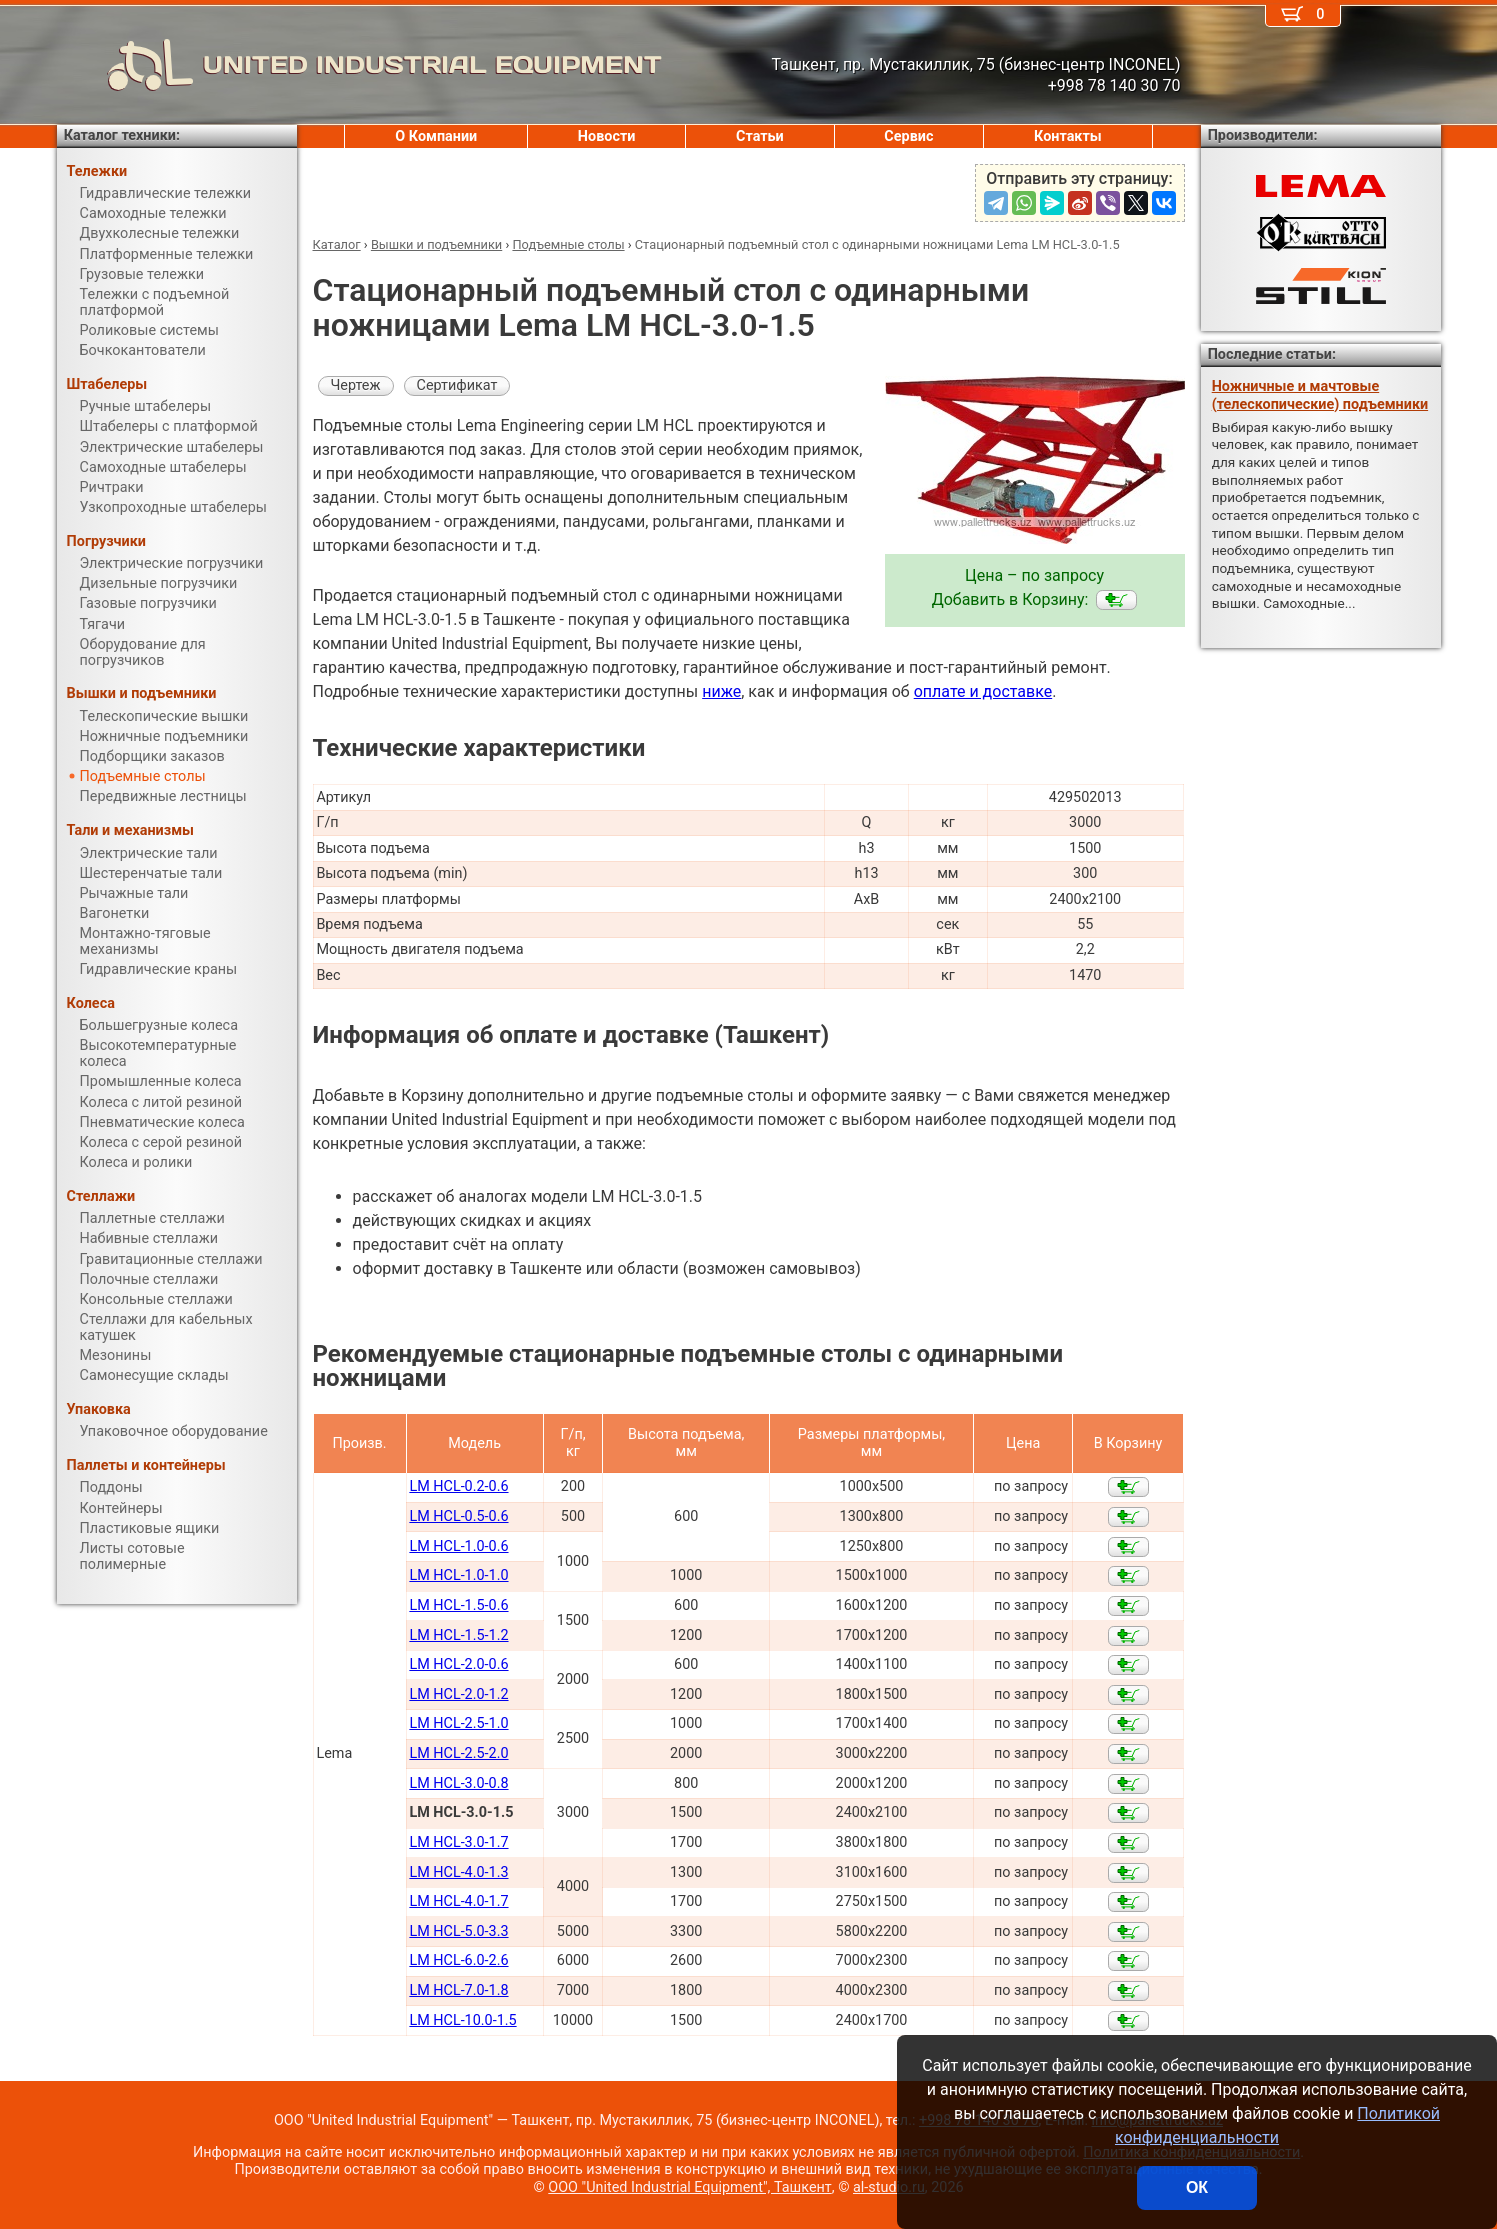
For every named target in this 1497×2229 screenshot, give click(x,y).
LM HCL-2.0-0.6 (458, 1664)
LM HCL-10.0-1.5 (462, 2020)
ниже (721, 691)
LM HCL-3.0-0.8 (458, 1783)
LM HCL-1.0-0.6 (458, 1546)
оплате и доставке (983, 691)
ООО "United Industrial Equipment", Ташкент (689, 2187)
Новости (607, 136)
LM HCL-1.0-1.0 (458, 1575)
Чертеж (356, 385)
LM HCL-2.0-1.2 (458, 1694)
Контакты (1068, 136)
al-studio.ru (889, 2187)
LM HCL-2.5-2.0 (458, 1753)
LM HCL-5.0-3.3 (458, 1931)
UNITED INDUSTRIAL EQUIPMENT (359, 65)
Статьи (760, 136)
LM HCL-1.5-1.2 (458, 1635)
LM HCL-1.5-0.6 (458, 1605)
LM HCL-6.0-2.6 (458, 1960)
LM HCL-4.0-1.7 (458, 1901)
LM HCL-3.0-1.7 (458, 1842)
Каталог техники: (122, 135)
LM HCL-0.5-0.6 (458, 1516)
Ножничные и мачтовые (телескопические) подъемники (1320, 395)
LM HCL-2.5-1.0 (458, 1723)
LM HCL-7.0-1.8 (458, 1990)
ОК (1197, 2187)
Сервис (908, 136)
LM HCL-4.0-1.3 (458, 1872)
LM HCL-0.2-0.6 (458, 1486)
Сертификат (457, 385)
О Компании (436, 136)
